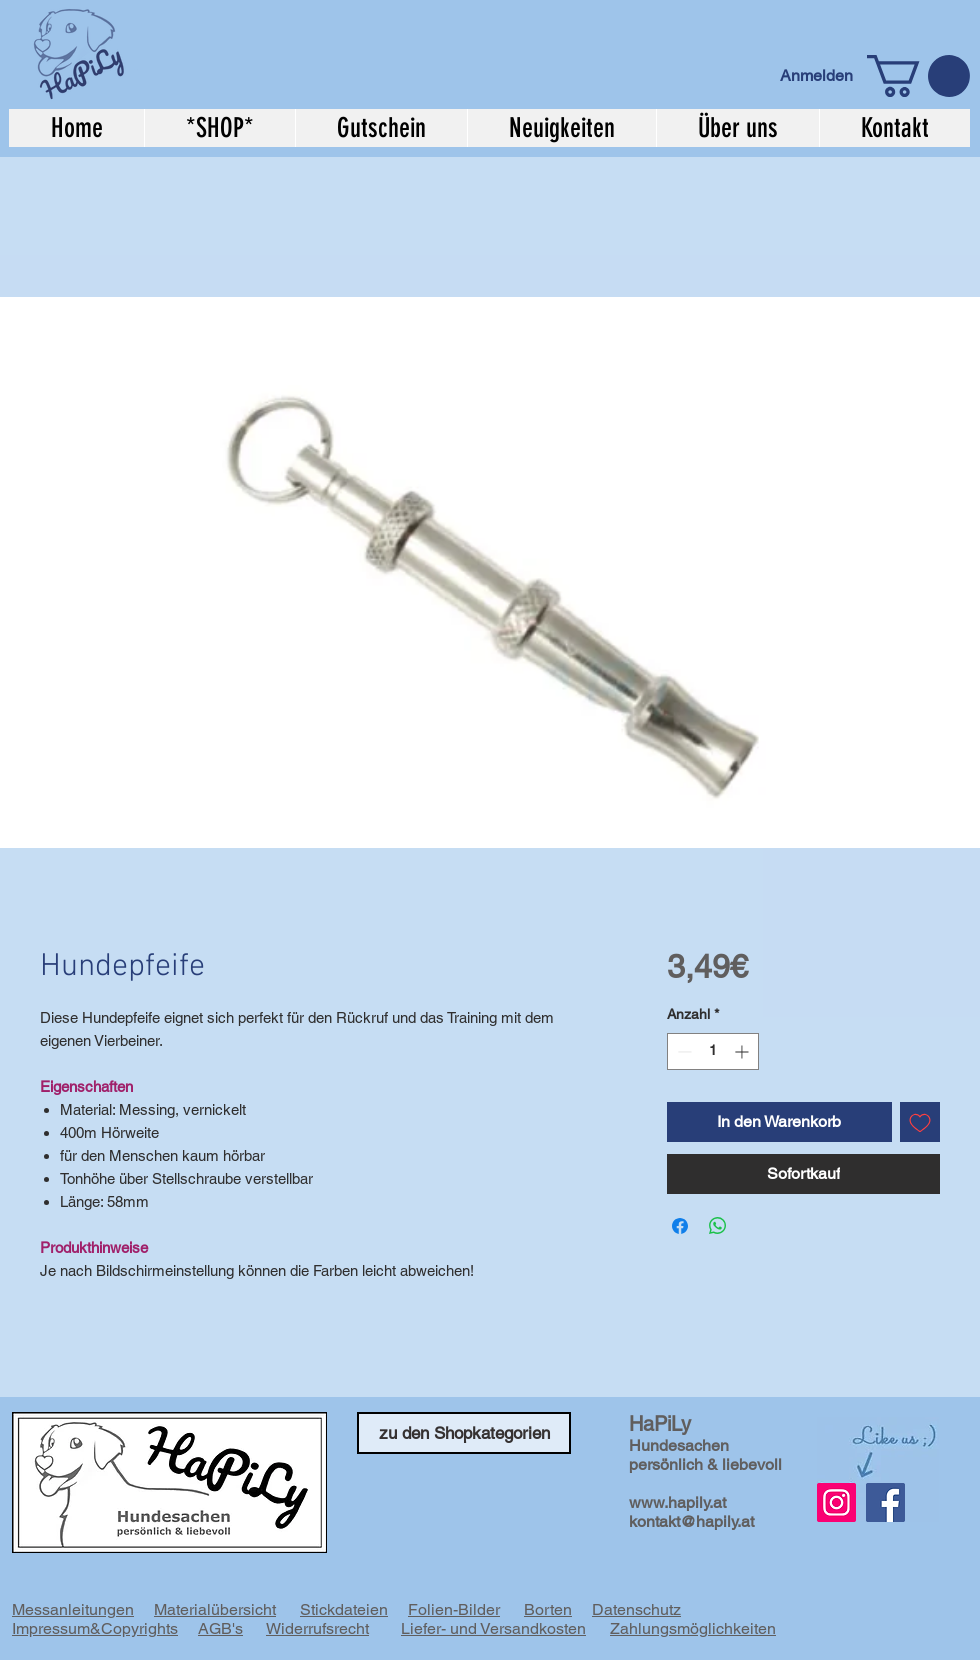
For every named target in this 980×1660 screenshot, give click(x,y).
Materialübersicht (215, 1609)
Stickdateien (344, 1609)
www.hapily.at (677, 1502)
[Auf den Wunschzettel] (920, 1122)
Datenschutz (636, 1609)
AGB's (220, 1628)
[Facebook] (885, 1502)
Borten (548, 1609)
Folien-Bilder (454, 1609)
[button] (918, 76)
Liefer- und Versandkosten (493, 1628)
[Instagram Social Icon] (836, 1502)
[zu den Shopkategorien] (464, 1433)
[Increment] (743, 1051)
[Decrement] (682, 1051)
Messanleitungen (73, 1609)
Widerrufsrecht (317, 1628)
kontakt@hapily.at (691, 1521)
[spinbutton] (713, 1051)
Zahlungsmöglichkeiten (693, 1628)
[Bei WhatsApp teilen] (718, 1226)
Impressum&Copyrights (95, 1628)
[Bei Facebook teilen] (680, 1226)
